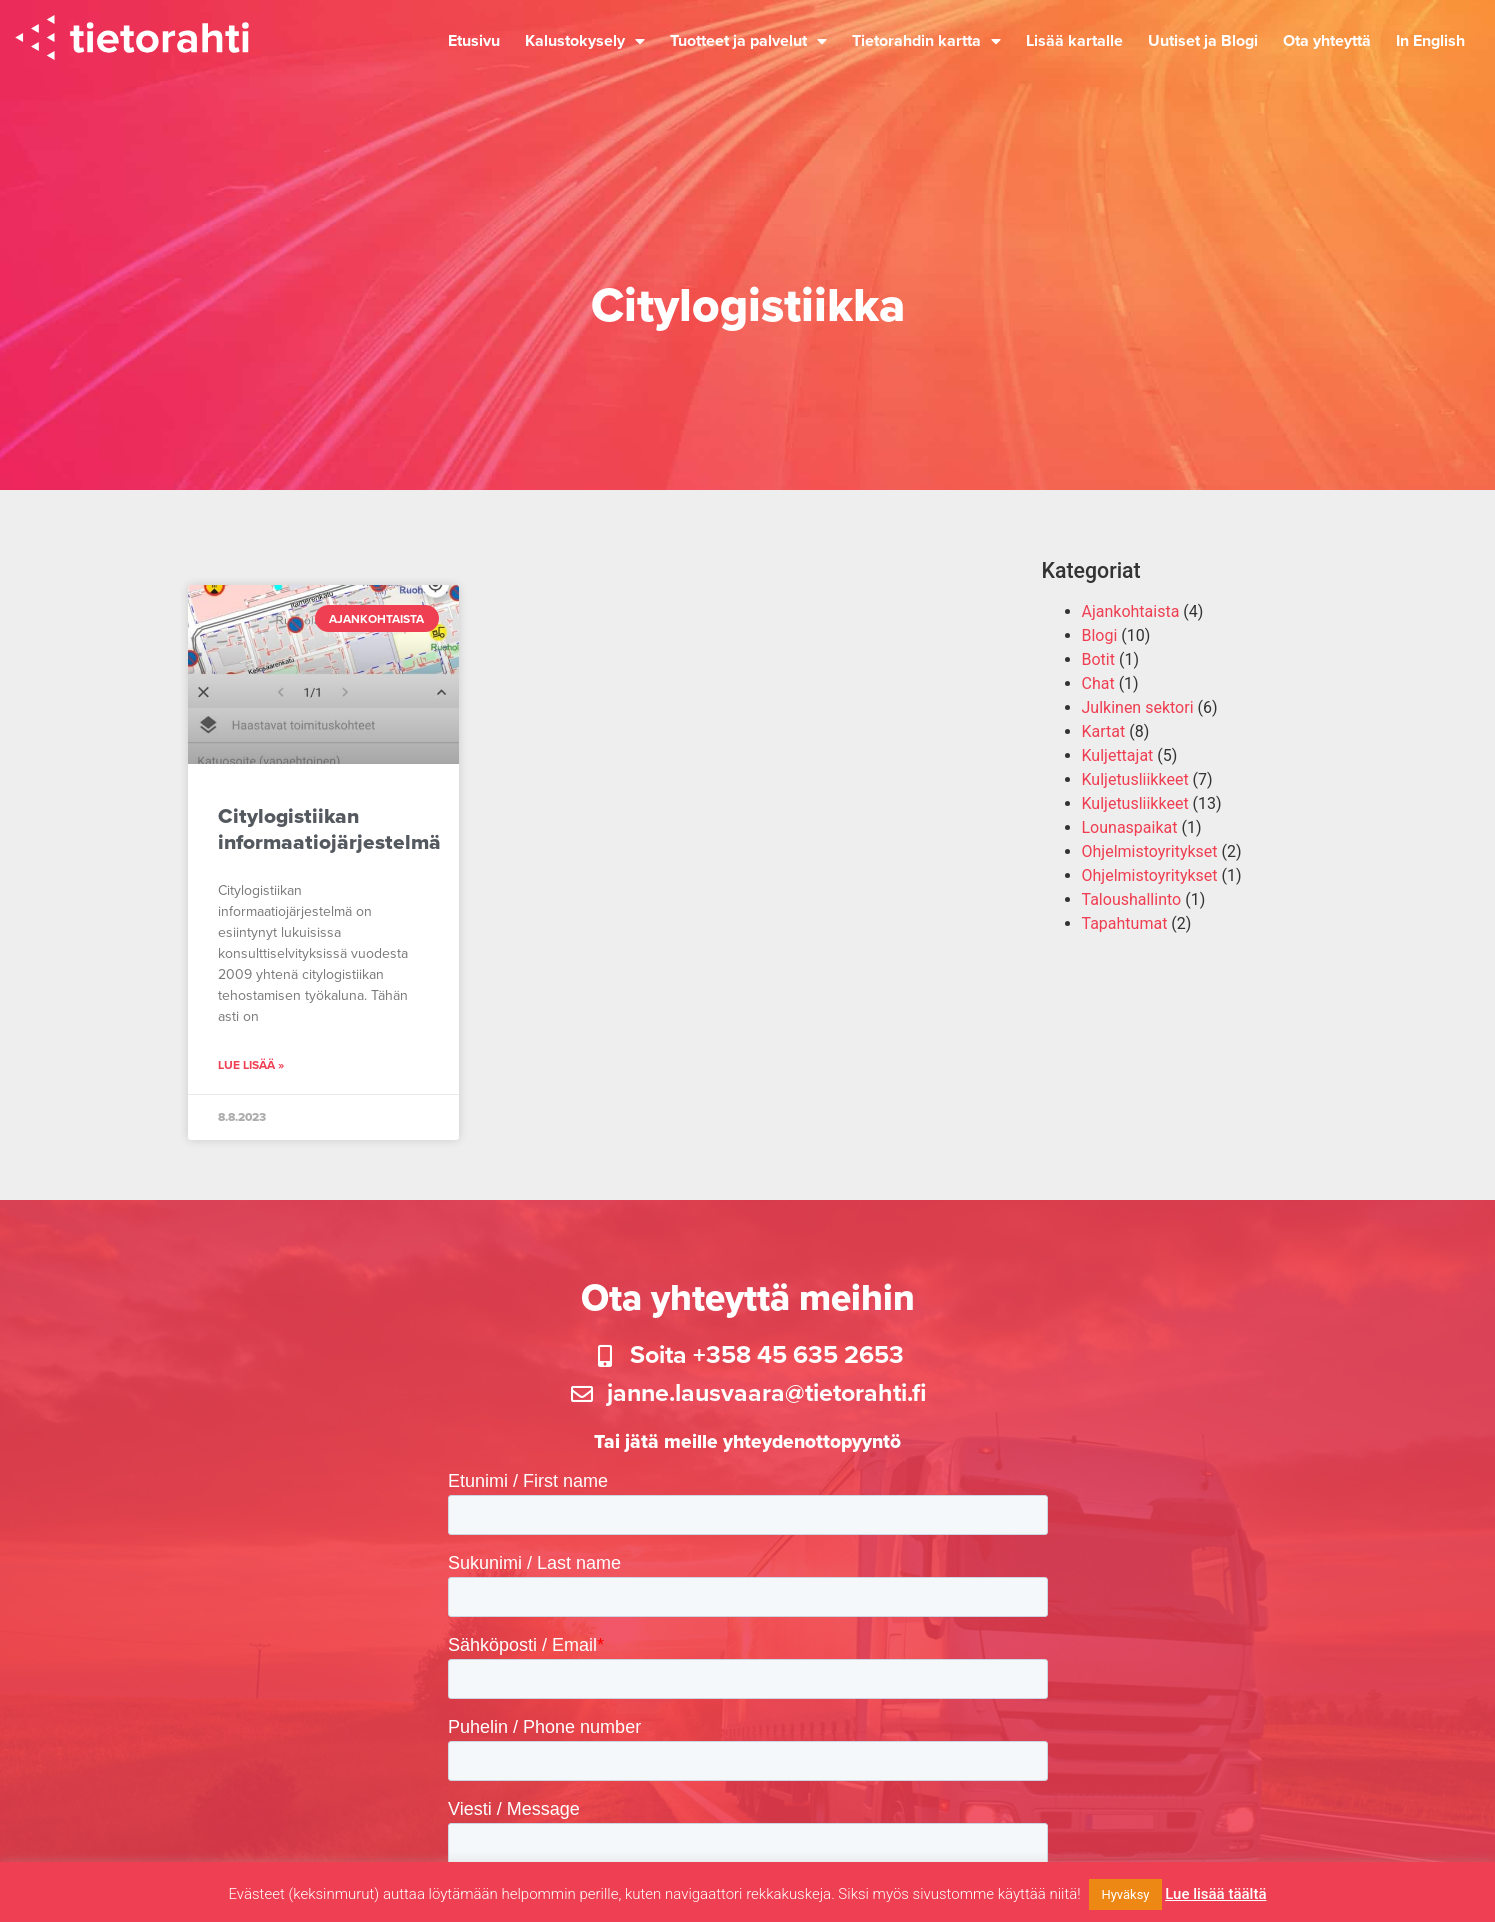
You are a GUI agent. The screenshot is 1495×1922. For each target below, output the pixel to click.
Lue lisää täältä (1215, 1894)
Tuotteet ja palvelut (748, 41)
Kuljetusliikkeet (1135, 779)
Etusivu (474, 41)
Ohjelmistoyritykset (1150, 851)
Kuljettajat (1118, 755)
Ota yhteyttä (1327, 41)
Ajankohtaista (1131, 611)
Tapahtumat (1125, 923)
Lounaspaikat (1130, 827)
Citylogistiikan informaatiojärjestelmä (329, 829)
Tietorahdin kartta (926, 41)
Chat (1098, 683)
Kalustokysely (585, 41)
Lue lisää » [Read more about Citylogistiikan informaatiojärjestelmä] (251, 1065)
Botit (1098, 659)
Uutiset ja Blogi (1203, 41)
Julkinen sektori (1138, 707)
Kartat (1104, 731)
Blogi (1100, 635)
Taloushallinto (1132, 899)
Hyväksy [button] (1125, 1894)
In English (1430, 41)
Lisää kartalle (1074, 41)
